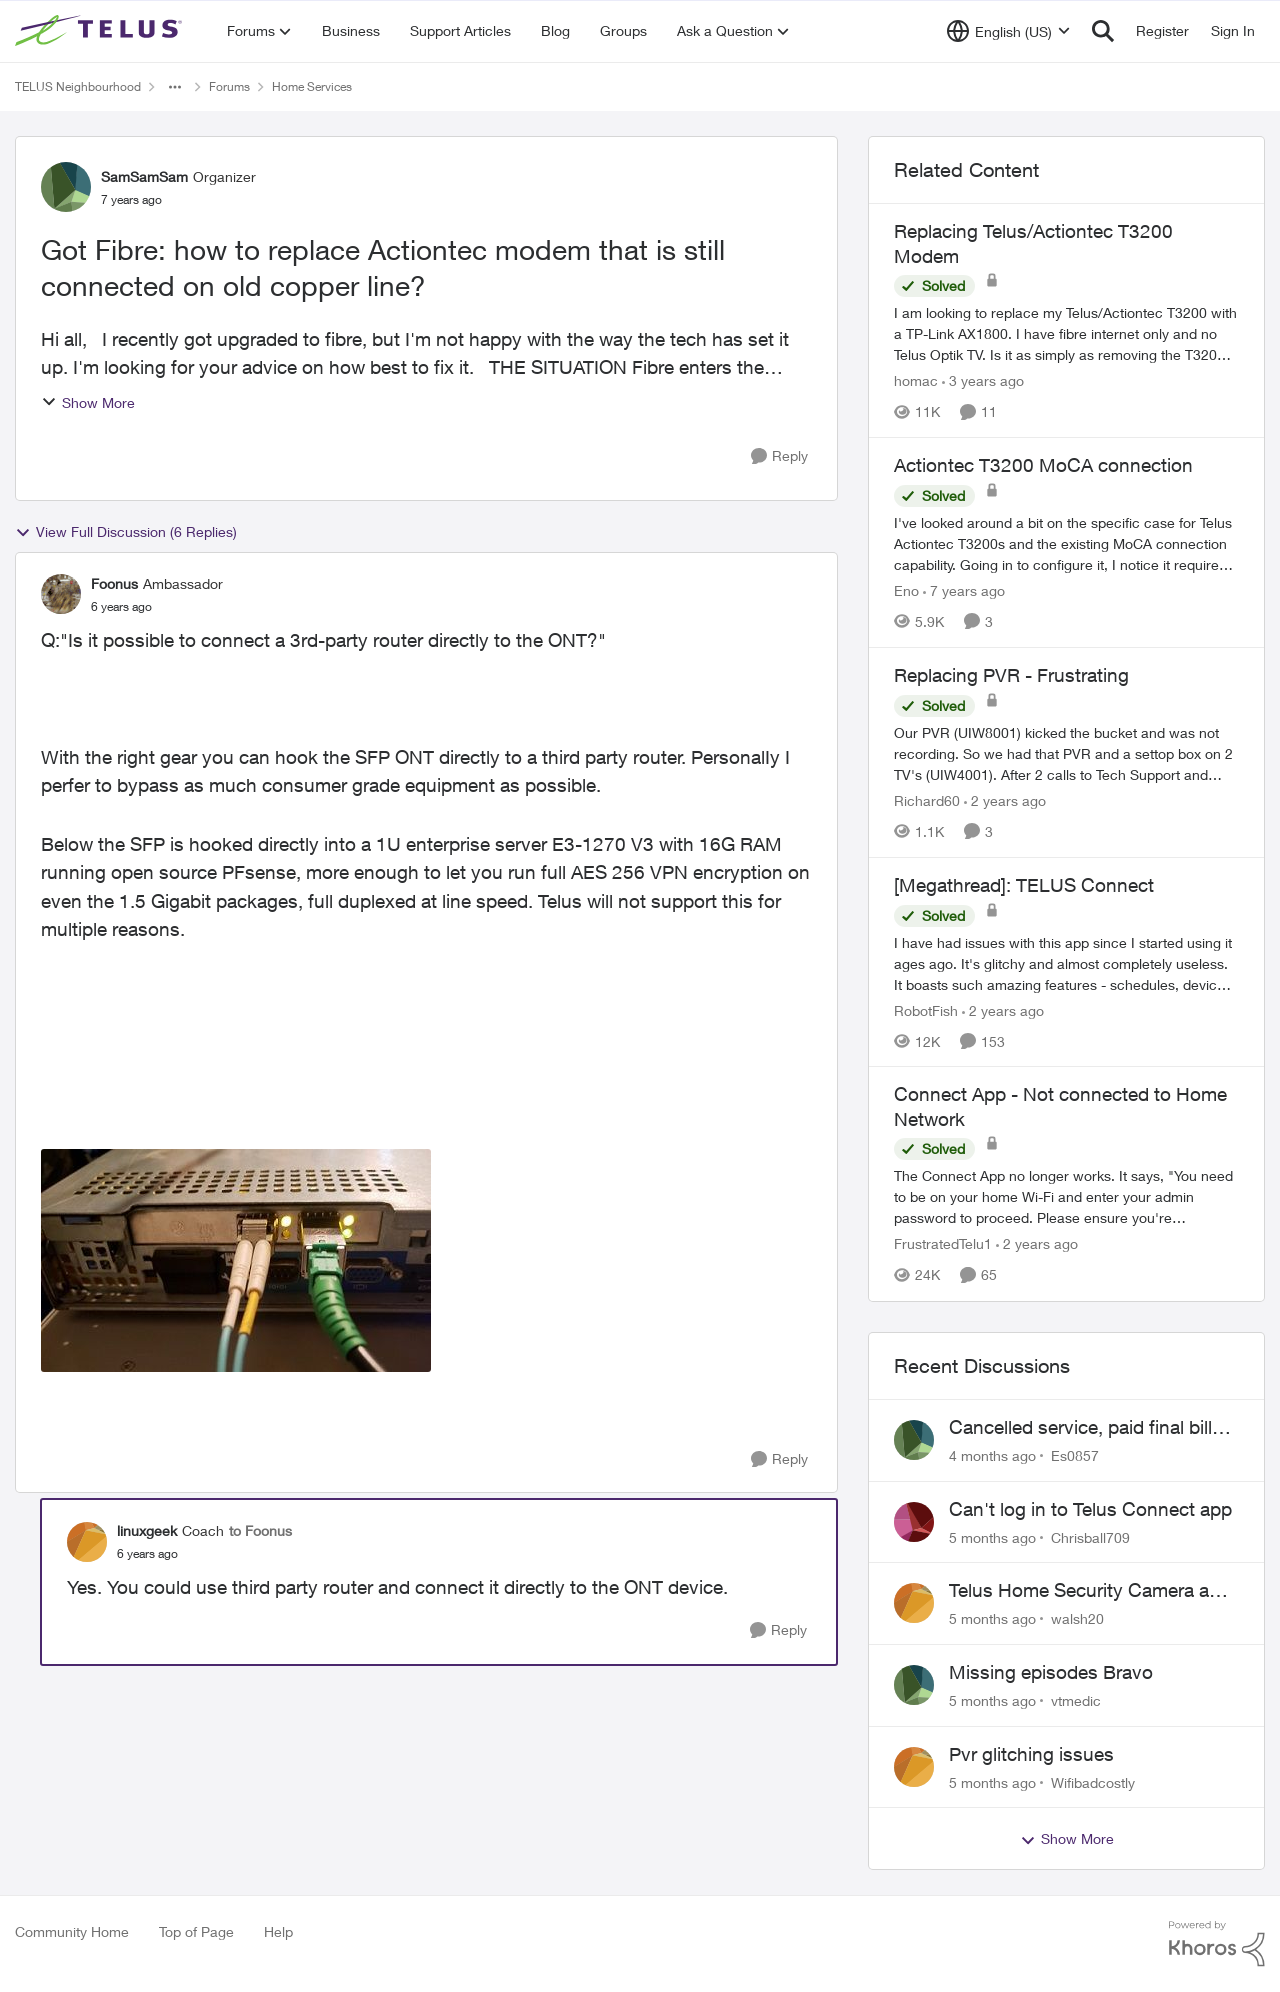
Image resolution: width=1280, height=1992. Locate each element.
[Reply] (779, 456)
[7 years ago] (964, 590)
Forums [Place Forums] (229, 86)
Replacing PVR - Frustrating (1011, 675)
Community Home (72, 1931)
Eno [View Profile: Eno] (906, 590)
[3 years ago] (983, 380)
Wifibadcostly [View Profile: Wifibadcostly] (1093, 1781)
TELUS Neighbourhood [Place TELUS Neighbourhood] (78, 86)
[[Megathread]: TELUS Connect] (1066, 962)
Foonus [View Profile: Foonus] (114, 583)
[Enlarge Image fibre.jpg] (236, 1260)
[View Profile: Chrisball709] (914, 1522)
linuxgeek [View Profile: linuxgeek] (147, 1530)
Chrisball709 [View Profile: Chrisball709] (1090, 1536)
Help (278, 1931)
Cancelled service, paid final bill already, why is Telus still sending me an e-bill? (1088, 1428)
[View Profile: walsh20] (914, 1603)
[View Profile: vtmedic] (914, 1685)
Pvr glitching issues (1031, 1754)
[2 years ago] (1005, 800)
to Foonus (260, 1530)
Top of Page (196, 1931)
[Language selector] (1008, 31)
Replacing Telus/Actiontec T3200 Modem (1033, 243)
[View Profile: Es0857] (914, 1440)
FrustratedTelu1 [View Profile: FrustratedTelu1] (943, 1244)
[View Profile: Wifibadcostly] (914, 1767)
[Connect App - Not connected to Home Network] (1066, 1197)
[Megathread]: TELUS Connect (1024, 885)
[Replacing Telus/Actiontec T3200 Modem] (1066, 333)
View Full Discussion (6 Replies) (126, 532)
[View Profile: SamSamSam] (66, 187)
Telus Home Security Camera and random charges (1090, 1591)
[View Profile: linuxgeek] (87, 1542)
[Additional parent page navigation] (175, 87)
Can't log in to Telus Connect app (1090, 1509)
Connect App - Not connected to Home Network (1060, 1106)
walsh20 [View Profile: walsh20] (1077, 1618)
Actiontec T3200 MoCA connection (1043, 465)
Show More (88, 402)
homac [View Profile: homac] (916, 380)
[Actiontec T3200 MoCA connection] (1066, 543)
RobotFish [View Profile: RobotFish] (926, 1009)
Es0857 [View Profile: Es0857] (1075, 1455)
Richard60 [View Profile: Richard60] (927, 800)
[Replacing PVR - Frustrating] (1066, 753)
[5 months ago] (992, 1536)
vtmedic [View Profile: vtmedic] (1076, 1700)
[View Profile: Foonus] (61, 594)
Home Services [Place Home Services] (312, 86)
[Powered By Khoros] (1217, 1944)
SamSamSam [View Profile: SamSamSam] (144, 176)
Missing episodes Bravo (1051, 1672)
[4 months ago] (992, 1455)
